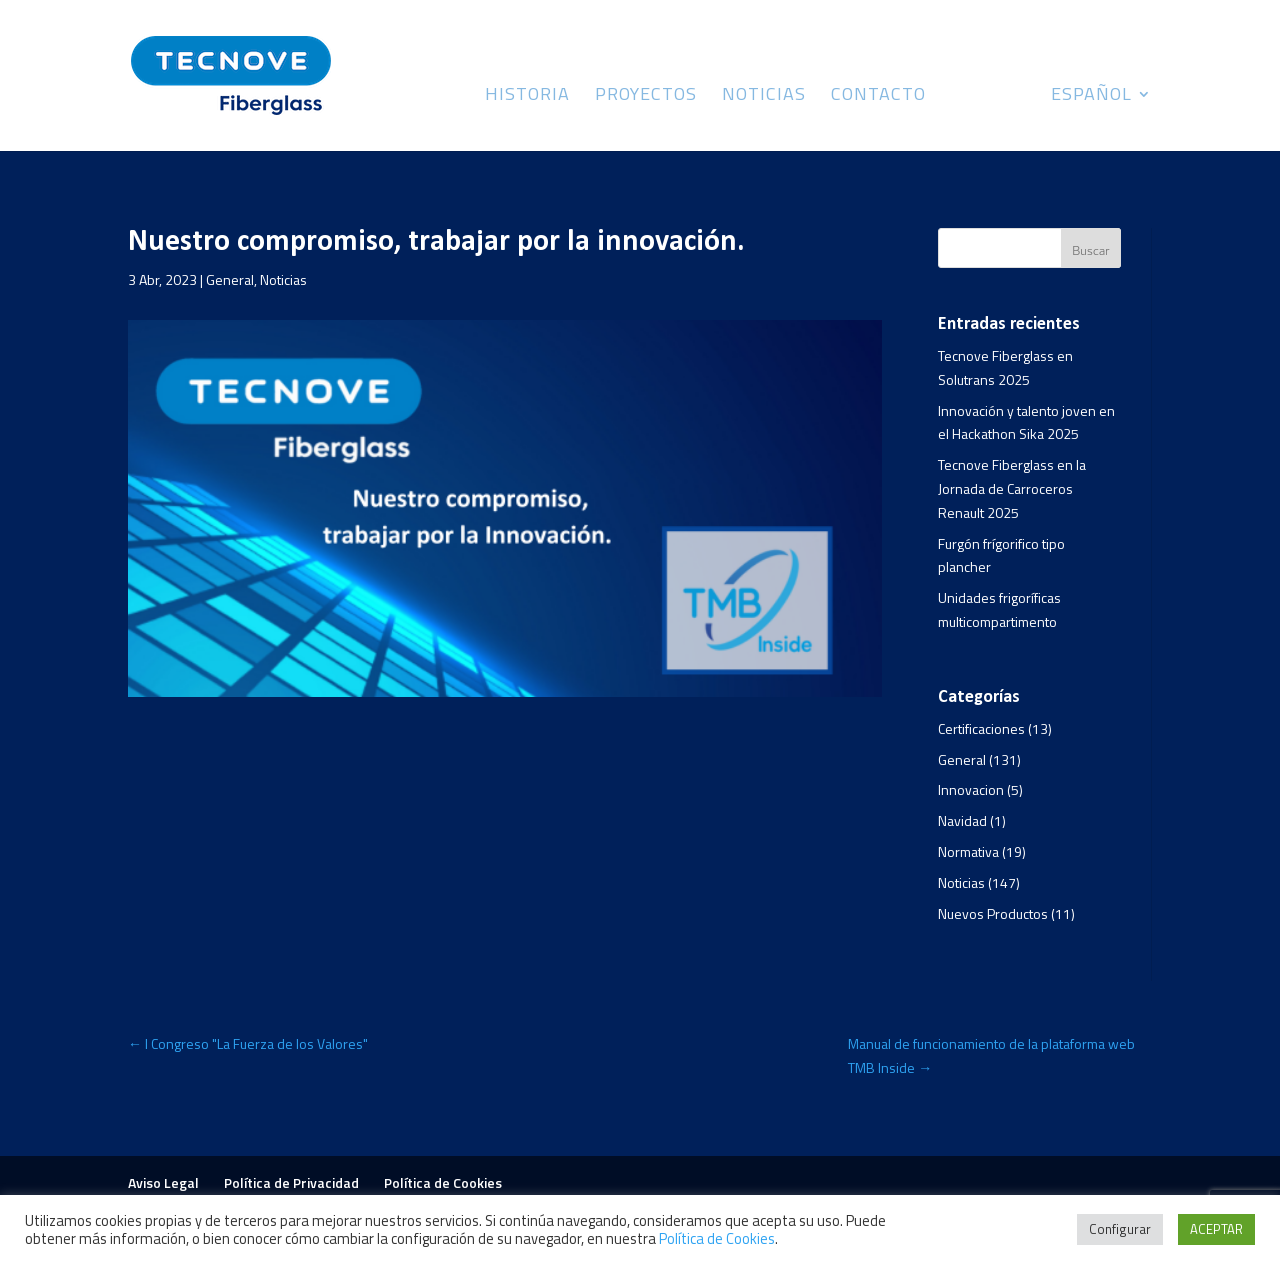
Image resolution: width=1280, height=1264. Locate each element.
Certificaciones (981, 728)
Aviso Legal (163, 1182)
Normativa (968, 851)
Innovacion (971, 789)
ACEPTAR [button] (1216, 1229)
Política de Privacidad (291, 1182)
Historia (527, 97)
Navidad (962, 820)
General (230, 279)
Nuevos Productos (993, 913)
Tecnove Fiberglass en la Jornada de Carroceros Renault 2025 (1012, 488)
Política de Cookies (443, 1182)
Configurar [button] (1120, 1229)
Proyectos (646, 97)
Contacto (878, 97)
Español (1091, 97)
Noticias (764, 97)
